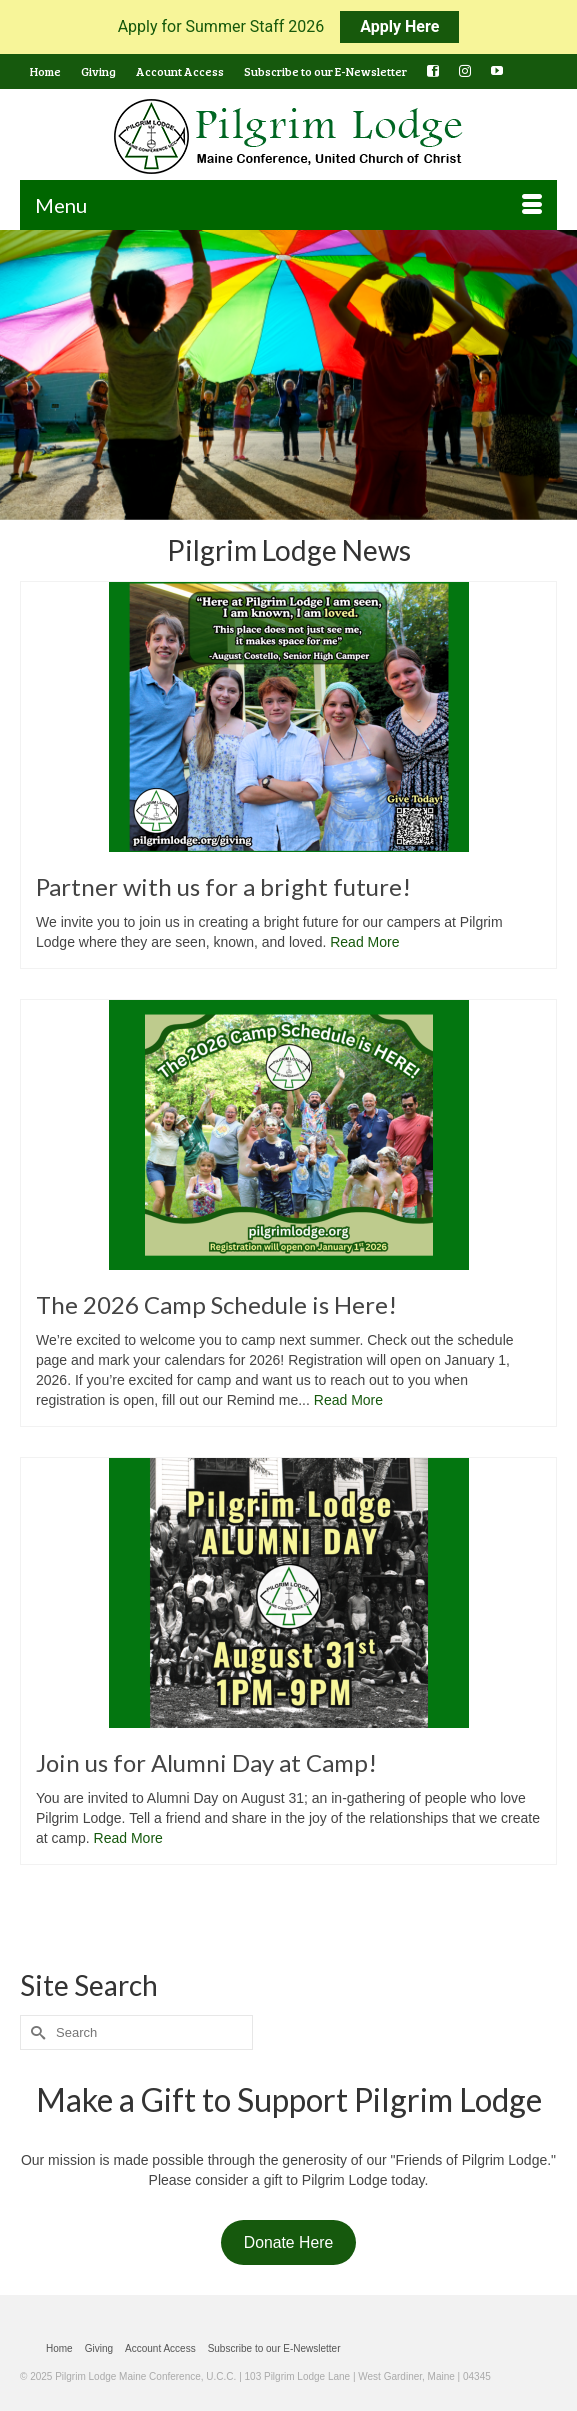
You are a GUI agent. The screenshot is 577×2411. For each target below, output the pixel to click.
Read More (364, 942)
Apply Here (399, 26)
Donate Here (288, 2242)
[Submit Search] (35, 2032)
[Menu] (288, 205)
